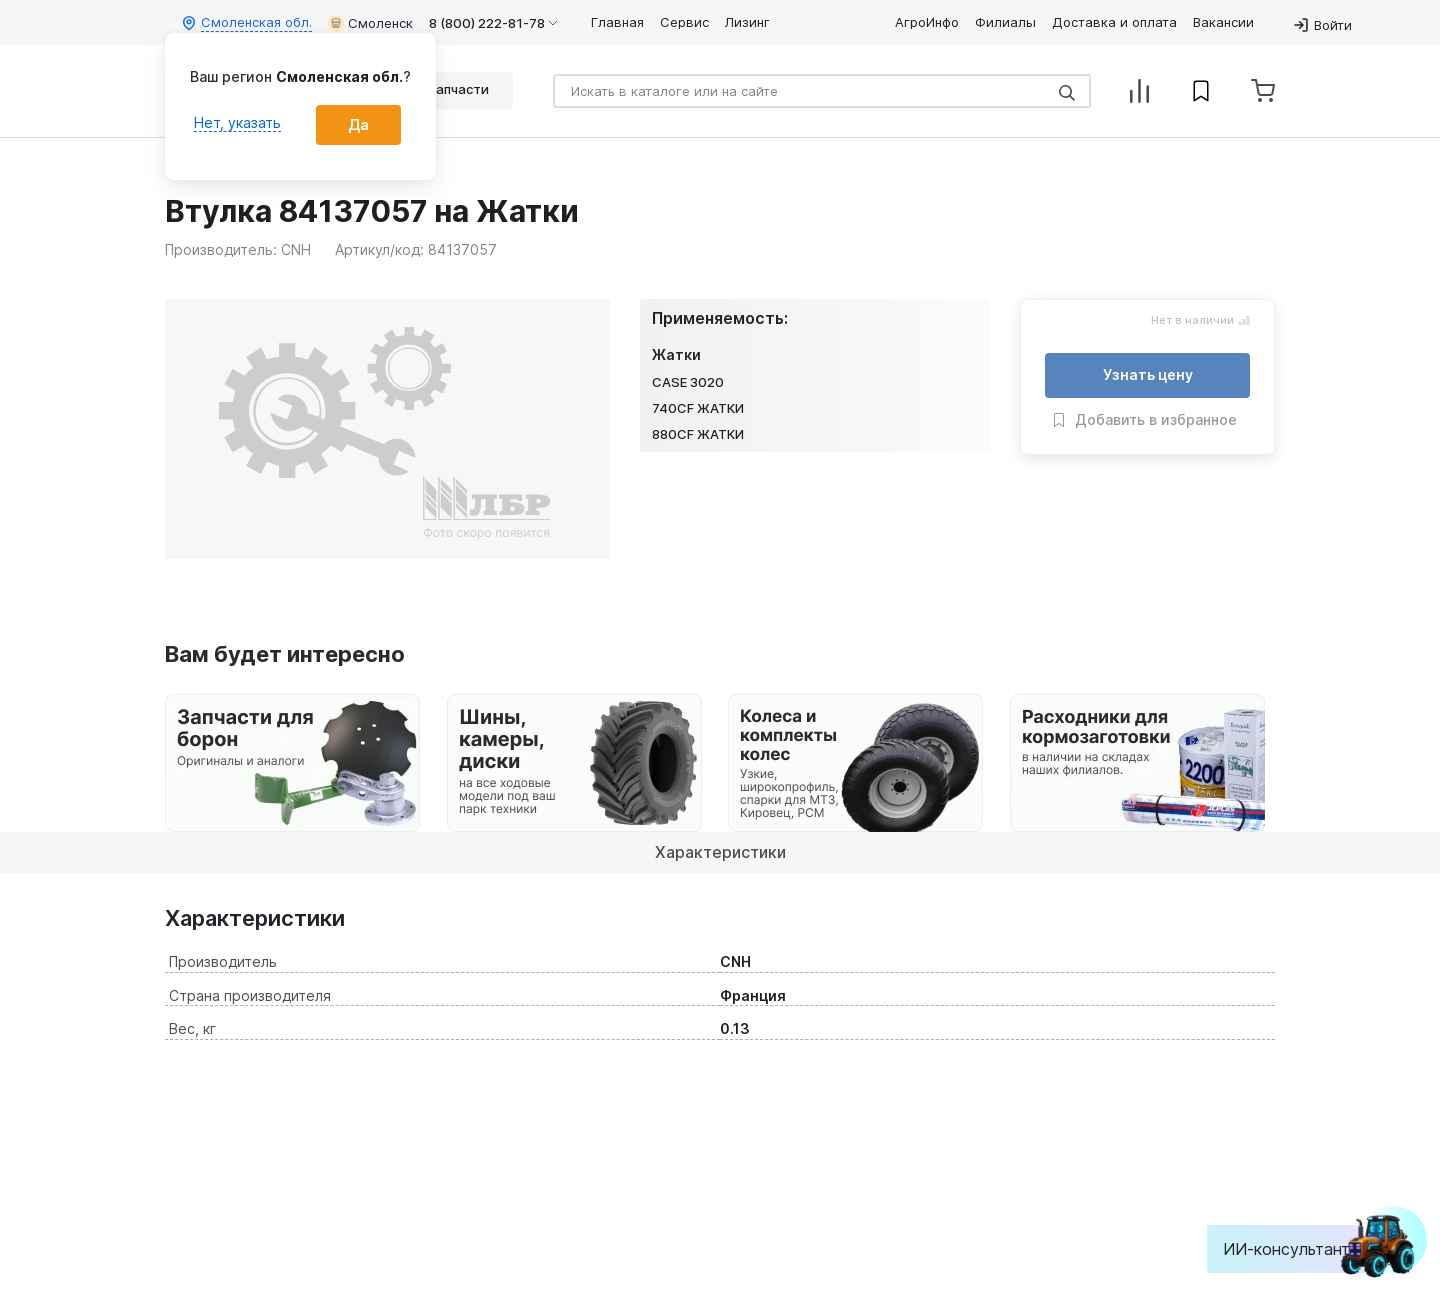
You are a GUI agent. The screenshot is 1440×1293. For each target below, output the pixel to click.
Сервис (684, 22)
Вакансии (1223, 22)
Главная (617, 22)
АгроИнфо (927, 22)
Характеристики (720, 852)
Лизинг (747, 22)
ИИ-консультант (1301, 1249)
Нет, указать (237, 122)
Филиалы (1005, 22)
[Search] (822, 91)
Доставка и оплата (1114, 22)
